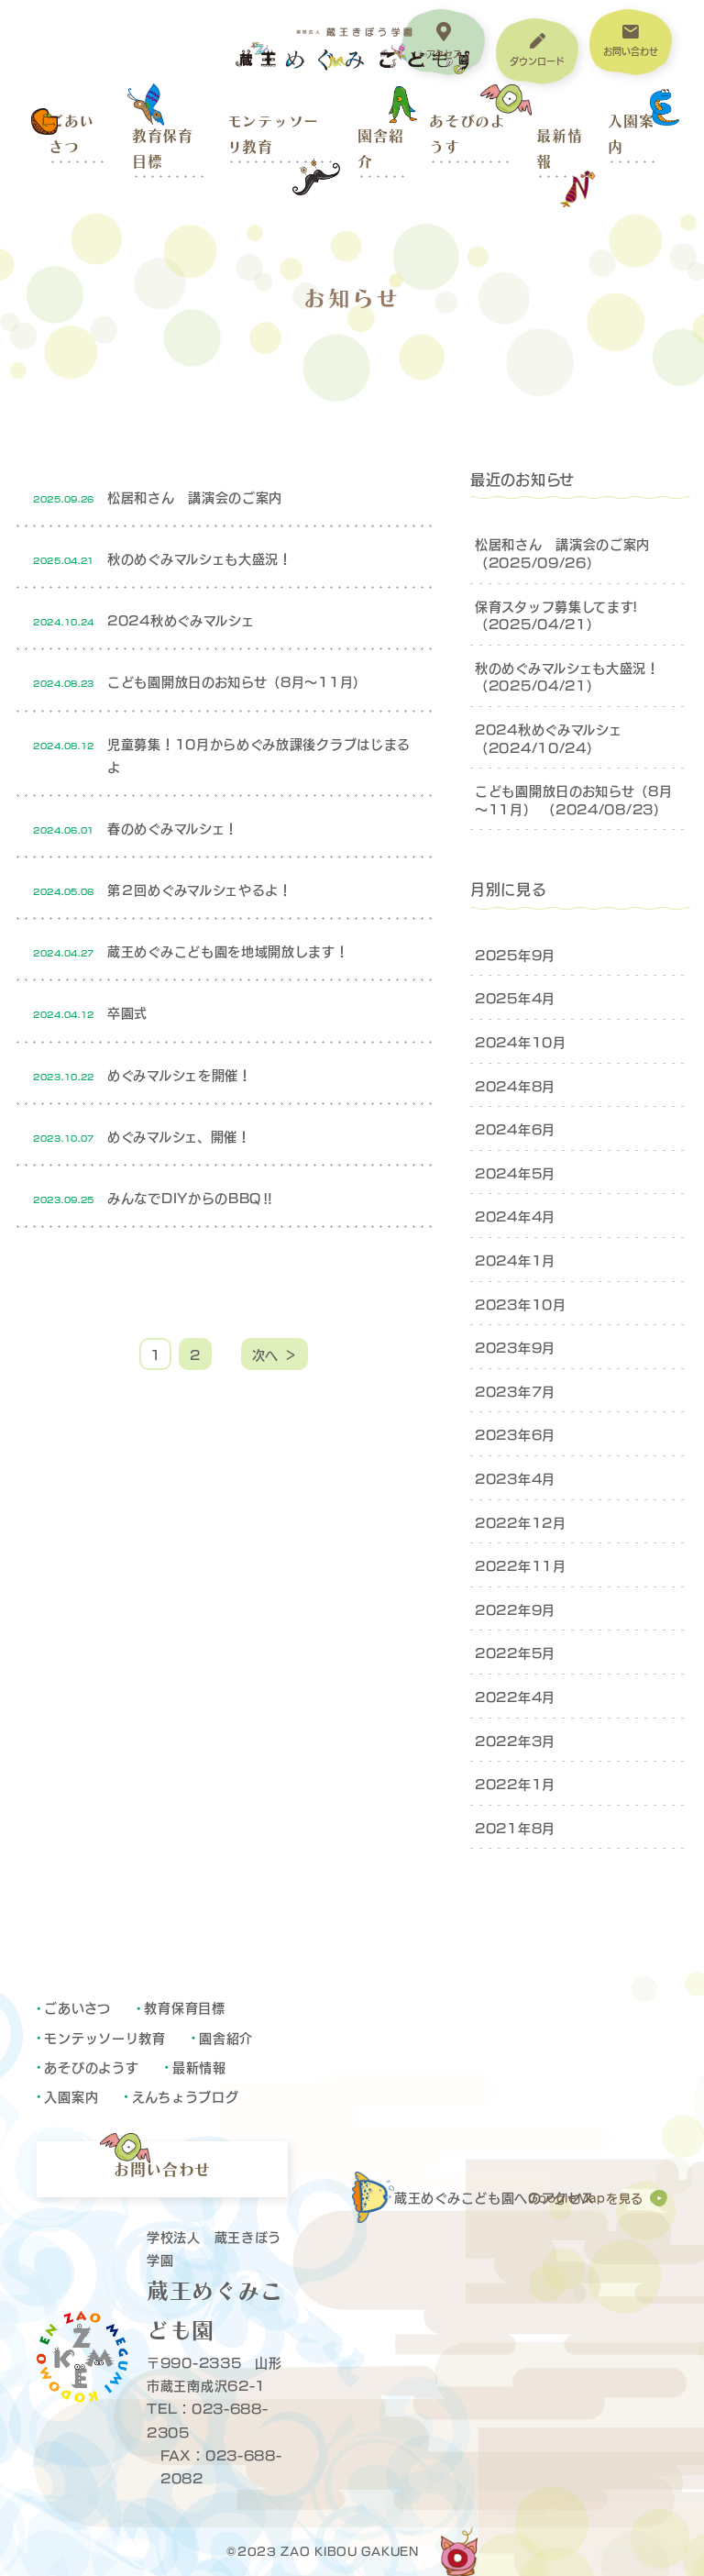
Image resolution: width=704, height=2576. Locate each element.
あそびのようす (467, 134)
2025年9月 (515, 954)
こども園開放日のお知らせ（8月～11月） (237, 681)
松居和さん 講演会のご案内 (194, 496)
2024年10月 (520, 1041)
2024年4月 (515, 1215)
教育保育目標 (162, 149)
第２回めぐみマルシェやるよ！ (199, 889)
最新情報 (559, 149)
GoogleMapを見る (586, 2198)
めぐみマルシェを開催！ (179, 1074)
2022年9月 (515, 1609)
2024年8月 (515, 1085)
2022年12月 (520, 1521)
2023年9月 (515, 1346)
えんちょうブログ (185, 2096)
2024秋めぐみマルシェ (180, 619)
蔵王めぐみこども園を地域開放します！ (228, 950)
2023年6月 (515, 1433)
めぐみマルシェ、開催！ (179, 1135)
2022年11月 (520, 1565)
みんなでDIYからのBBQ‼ (191, 1197)
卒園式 (127, 1012)
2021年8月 (515, 1827)
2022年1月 (515, 1783)
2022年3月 (515, 1740)
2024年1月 (515, 1259)
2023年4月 (515, 1477)
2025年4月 (515, 997)
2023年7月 (515, 1390)
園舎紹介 (380, 149)
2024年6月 (515, 1128)
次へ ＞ (275, 1354)
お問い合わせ (162, 2169)
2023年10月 (520, 1303)
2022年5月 (515, 1652)
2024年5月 (515, 1172)
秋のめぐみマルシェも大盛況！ (199, 558)
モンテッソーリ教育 (273, 134)
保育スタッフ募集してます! (556, 605)
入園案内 (631, 134)
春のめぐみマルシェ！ (172, 827)
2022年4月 (515, 1696)
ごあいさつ (71, 134)
